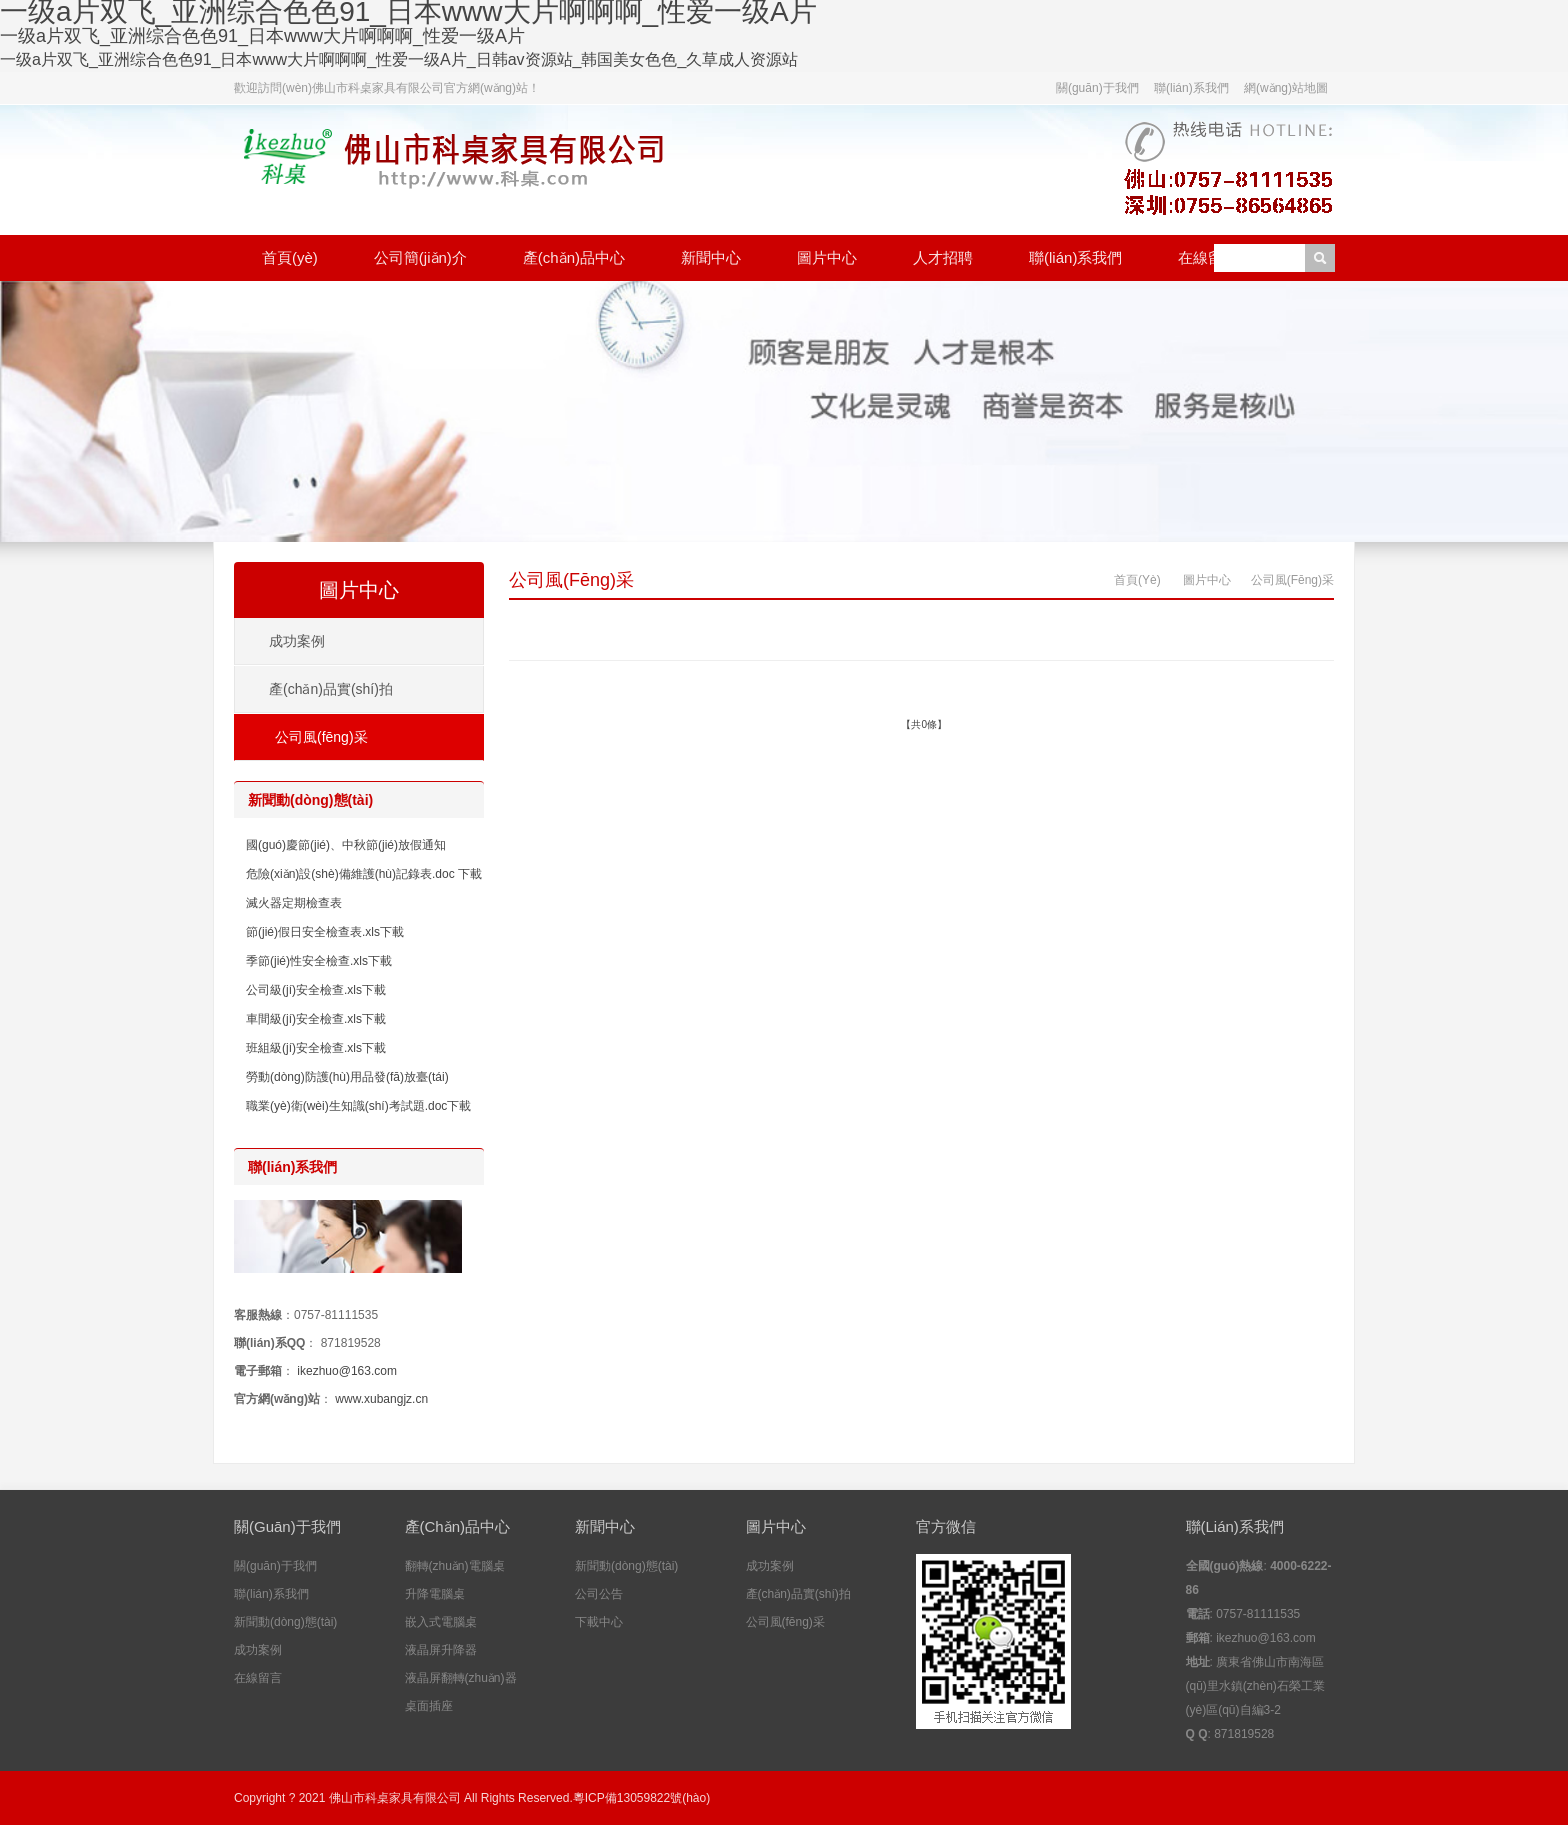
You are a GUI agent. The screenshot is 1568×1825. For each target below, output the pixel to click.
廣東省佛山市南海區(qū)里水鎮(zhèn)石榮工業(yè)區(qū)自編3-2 (1255, 1686)
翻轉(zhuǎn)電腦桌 (455, 1566)
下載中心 (599, 1622)
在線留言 (1208, 257)
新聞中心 (711, 257)
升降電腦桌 (435, 1594)
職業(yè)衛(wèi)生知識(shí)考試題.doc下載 (358, 1106)
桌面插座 (429, 1706)
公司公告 (599, 1594)
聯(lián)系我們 (1191, 88)
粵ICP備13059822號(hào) (641, 1798)
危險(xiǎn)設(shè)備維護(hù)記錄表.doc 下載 (364, 874)
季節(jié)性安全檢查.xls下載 (319, 961)
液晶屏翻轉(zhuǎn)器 (461, 1678)
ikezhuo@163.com (347, 1371)
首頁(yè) (290, 257)
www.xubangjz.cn (381, 1399)
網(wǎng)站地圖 (1286, 88)
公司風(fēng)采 (571, 580)
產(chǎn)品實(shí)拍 (331, 689)
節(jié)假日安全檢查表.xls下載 (325, 932)
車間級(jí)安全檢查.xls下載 (316, 1019)
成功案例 (297, 641)
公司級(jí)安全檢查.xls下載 (316, 990)
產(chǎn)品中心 (574, 257)
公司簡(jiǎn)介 (420, 257)
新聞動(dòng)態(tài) (285, 1622)
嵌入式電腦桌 (441, 1622)
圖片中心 (827, 257)
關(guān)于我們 (1097, 88)
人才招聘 (943, 257)
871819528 (351, 1343)
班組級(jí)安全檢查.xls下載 (316, 1048)
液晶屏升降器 (441, 1650)
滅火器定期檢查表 (294, 903)
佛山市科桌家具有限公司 (395, 1798)
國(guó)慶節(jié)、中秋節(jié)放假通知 (346, 845)
